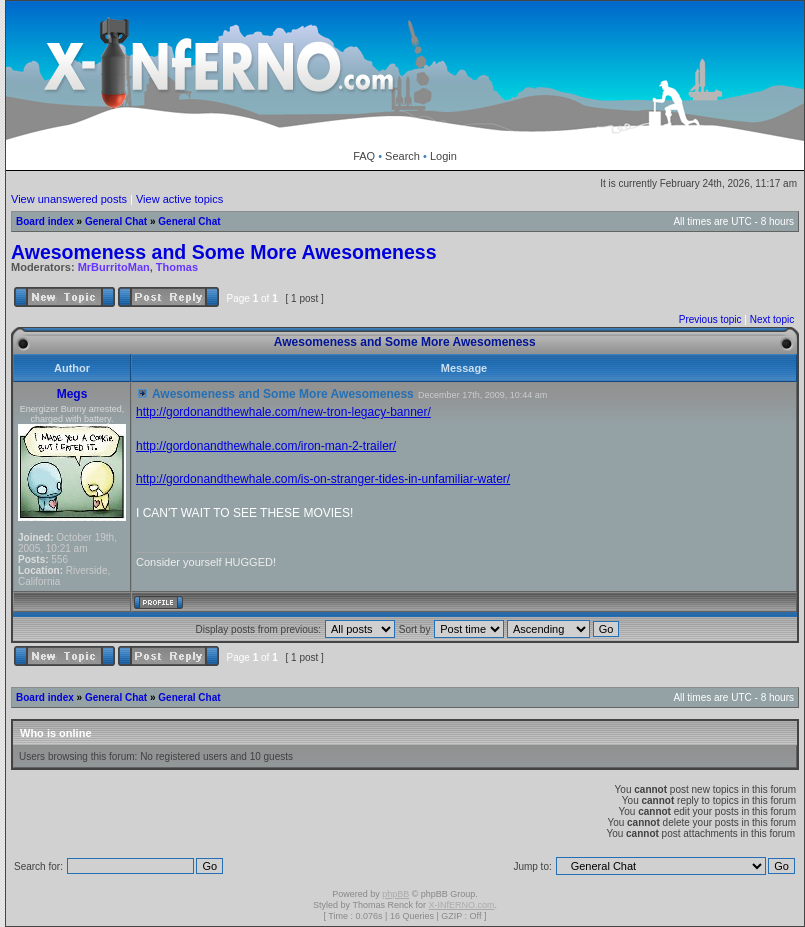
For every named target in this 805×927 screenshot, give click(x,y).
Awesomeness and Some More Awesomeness (224, 252)
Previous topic (710, 319)
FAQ (364, 156)
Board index (45, 221)
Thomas (177, 267)
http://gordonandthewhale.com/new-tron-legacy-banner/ (283, 412)
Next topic (772, 319)
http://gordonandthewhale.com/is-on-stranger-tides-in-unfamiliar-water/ (323, 479)
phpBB (395, 894)
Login (443, 156)
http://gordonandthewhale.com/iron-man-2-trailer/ (266, 446)
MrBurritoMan (114, 267)
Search (402, 156)
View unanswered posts (69, 199)
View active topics (179, 199)
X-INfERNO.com (461, 905)
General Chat (116, 221)
